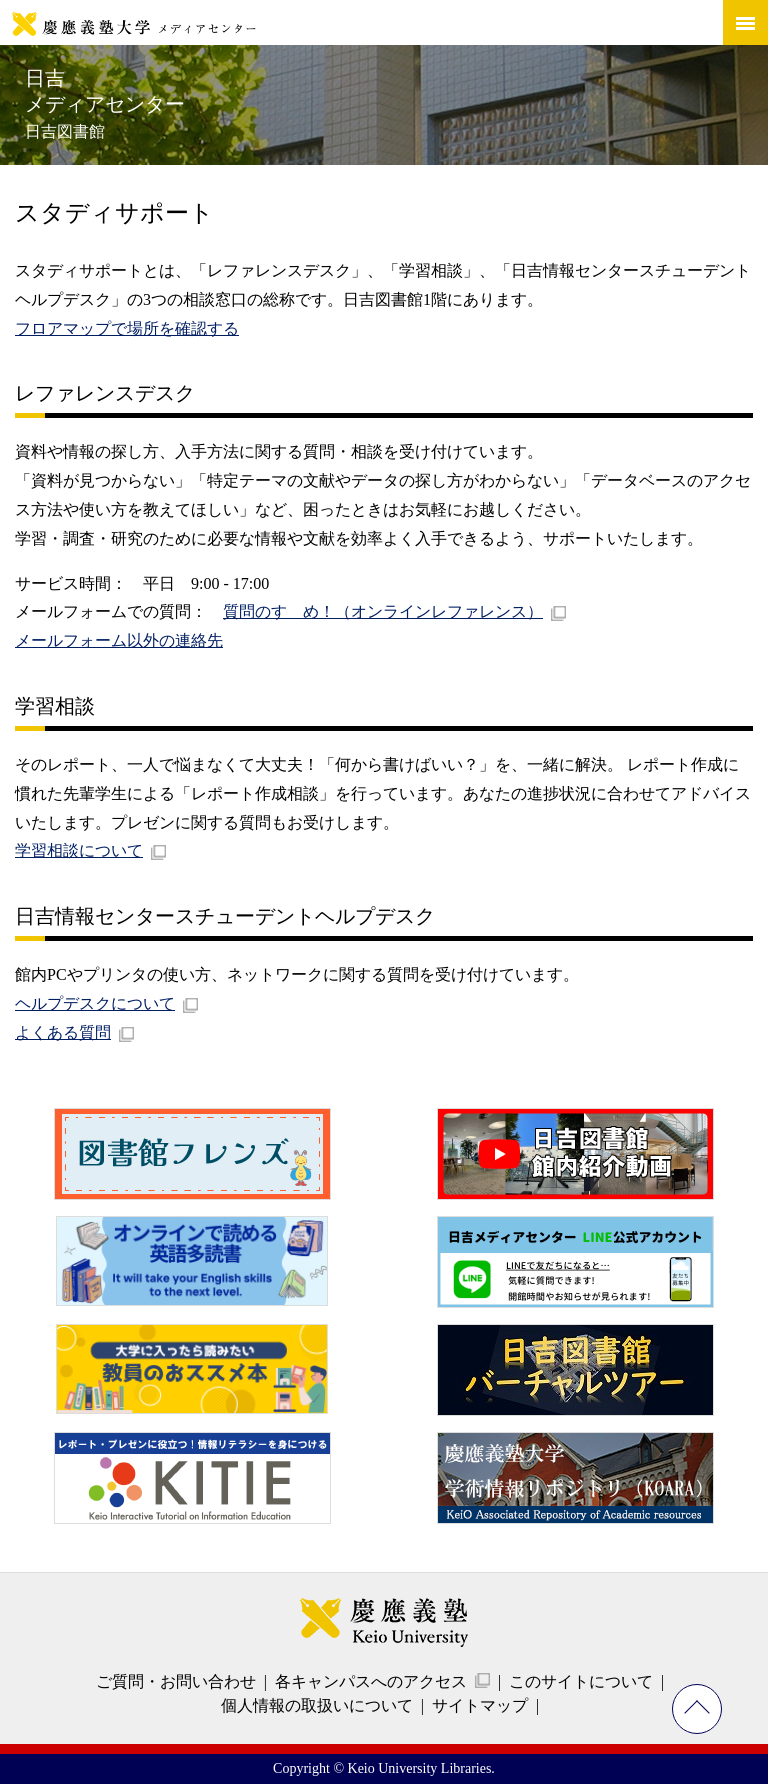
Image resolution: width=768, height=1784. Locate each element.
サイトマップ (480, 1705)
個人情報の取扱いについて (317, 1705)
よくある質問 (63, 1032)
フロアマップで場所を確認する (127, 328)
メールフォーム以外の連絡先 (119, 640)
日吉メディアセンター (105, 103)
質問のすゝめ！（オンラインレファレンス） (383, 611)
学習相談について (79, 850)
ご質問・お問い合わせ (176, 1681)
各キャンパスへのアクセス (371, 1681)
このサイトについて (581, 1681)
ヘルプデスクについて (95, 1003)
